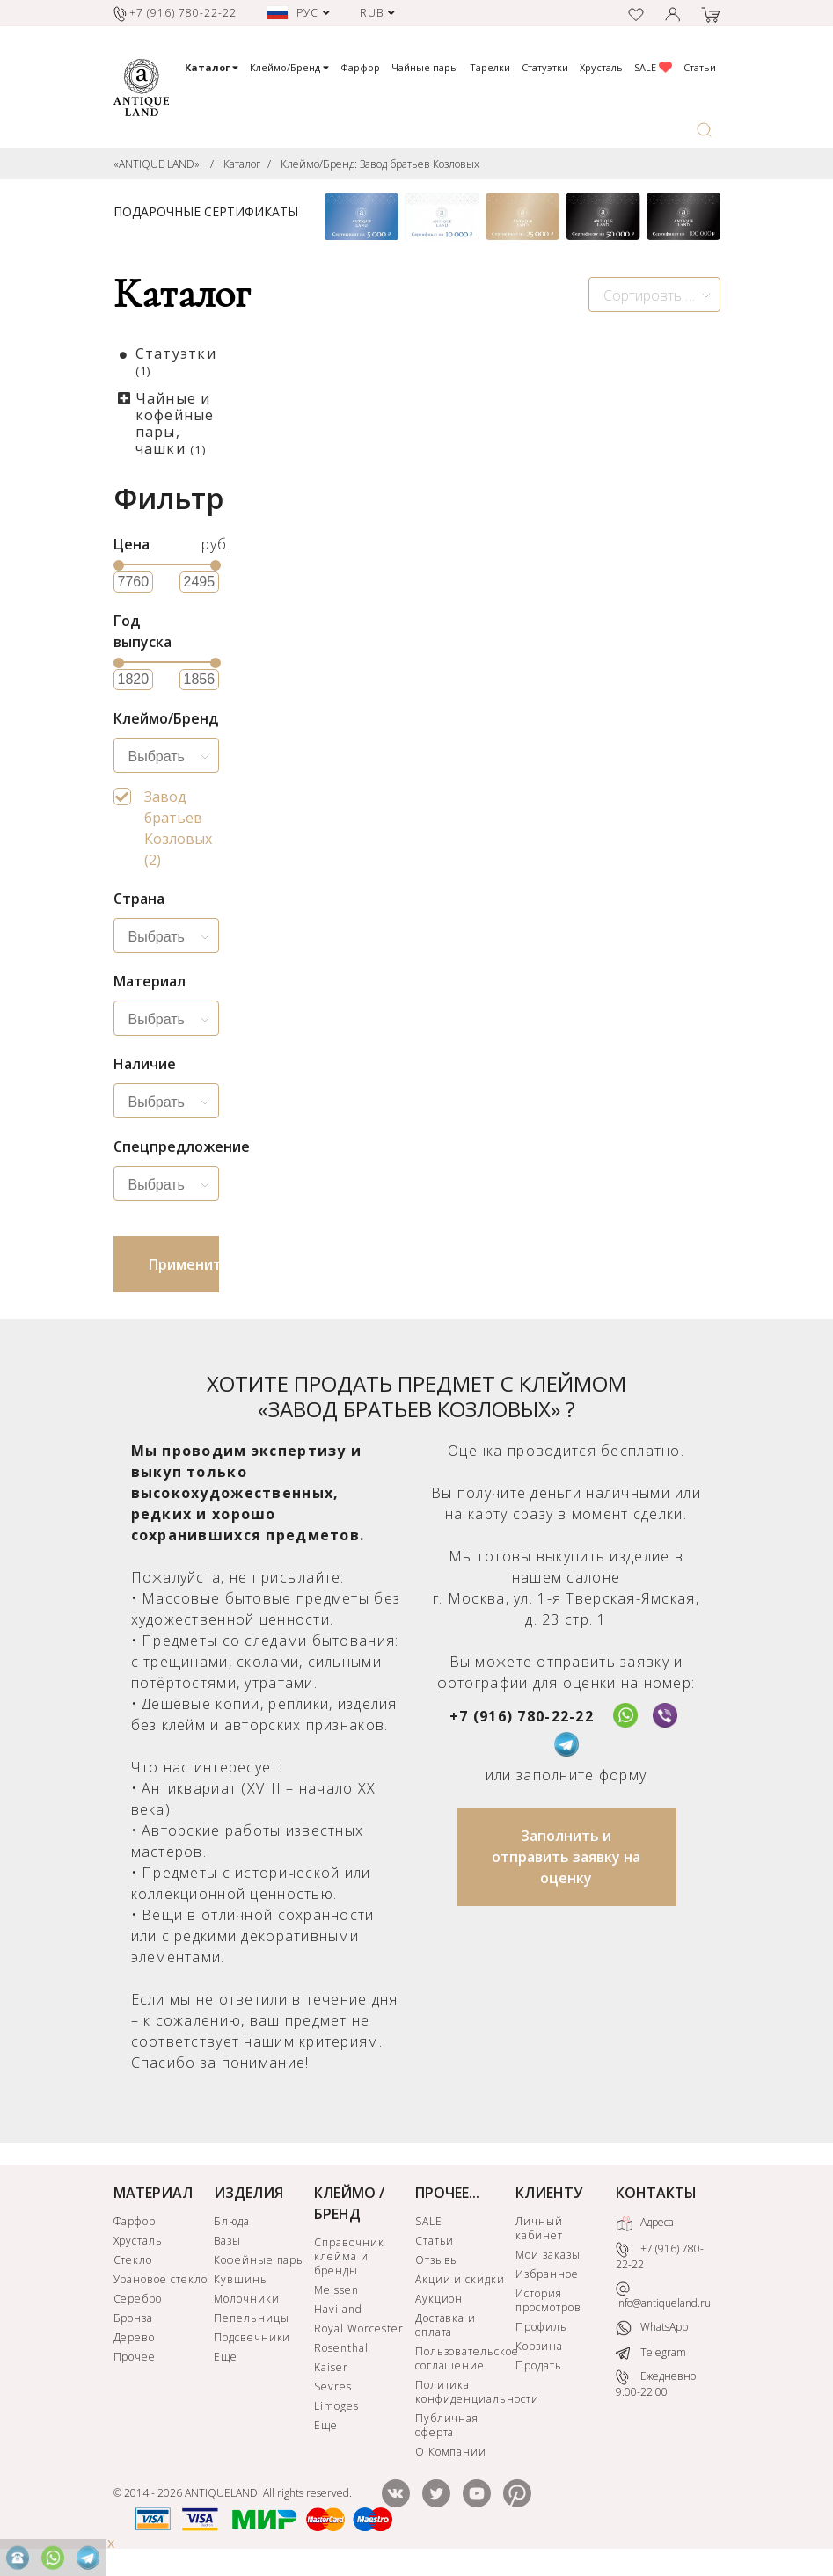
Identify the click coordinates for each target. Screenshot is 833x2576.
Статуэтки (545, 67)
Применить (184, 1264)
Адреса (645, 2223)
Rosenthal (341, 2347)
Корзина (539, 2346)
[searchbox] (171, 757)
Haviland (338, 2309)
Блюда (232, 2221)
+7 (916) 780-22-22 (521, 1716)
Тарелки (490, 67)
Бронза (133, 2317)
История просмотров (548, 2300)
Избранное (547, 2274)
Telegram (651, 2352)
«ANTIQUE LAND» (156, 163)
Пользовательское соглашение (463, 2358)
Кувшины (241, 2279)
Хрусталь (601, 67)
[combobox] (654, 294)
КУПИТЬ (412, 897)
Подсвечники (252, 2337)
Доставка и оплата (446, 2325)
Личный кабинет (539, 2228)
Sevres (333, 2386)
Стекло (133, 2259)
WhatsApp (652, 2327)
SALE (653, 67)
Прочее (135, 2356)
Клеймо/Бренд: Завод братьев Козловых (380, 163)
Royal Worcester (358, 2328)
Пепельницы (251, 2317)
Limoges (336, 2405)
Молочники (247, 2298)
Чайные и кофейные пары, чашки (175, 423)
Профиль (541, 2326)
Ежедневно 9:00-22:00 (656, 2384)
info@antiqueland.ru (663, 2295)
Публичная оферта (447, 2425)
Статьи (699, 67)
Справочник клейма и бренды (349, 2256)
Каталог (241, 163)
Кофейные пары (259, 2259)
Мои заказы (548, 2254)
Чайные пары (424, 67)
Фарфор (360, 67)
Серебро (138, 2298)
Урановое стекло (160, 2279)
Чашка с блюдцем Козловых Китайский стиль (595, 650)
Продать (538, 2365)
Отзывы (437, 2259)
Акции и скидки (460, 2279)
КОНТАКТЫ (656, 2192)
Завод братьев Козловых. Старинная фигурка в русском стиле (375, 650)
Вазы (227, 2240)
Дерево (134, 2337)
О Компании (451, 2451)
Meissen (336, 2289)
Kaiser (331, 2367)
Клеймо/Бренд (289, 67)
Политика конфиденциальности (463, 2391)
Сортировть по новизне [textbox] (661, 295)
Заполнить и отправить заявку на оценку (566, 1857)
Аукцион (439, 2298)
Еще (225, 2356)
